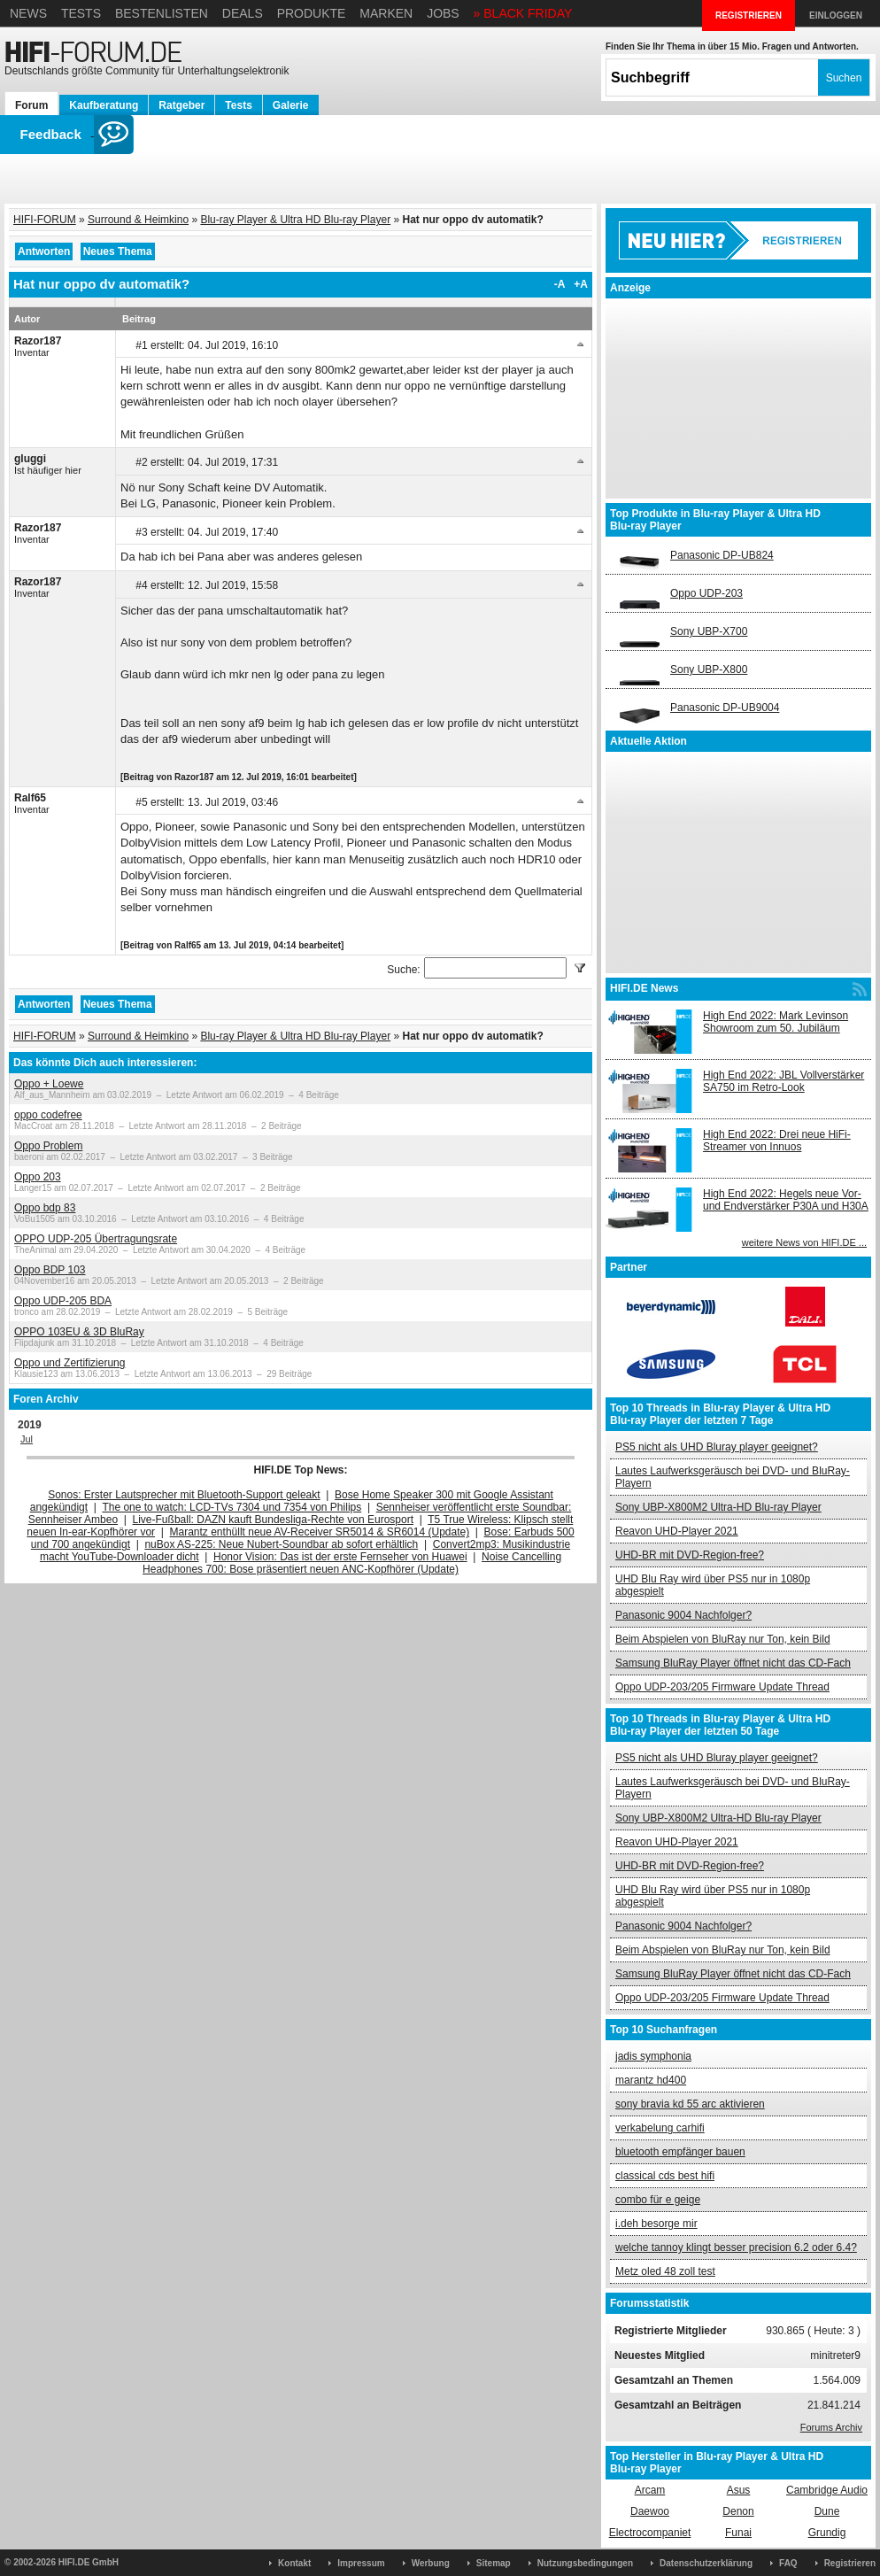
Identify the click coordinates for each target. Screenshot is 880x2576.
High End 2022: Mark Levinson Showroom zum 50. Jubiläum (775, 1022)
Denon (737, 2511)
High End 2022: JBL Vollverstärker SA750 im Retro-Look (783, 1081)
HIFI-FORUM (44, 219)
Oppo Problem (48, 1146)
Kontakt (294, 2563)
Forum (31, 105)
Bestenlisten (161, 13)
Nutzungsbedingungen (585, 2563)
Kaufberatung (103, 105)
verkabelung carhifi (660, 2128)
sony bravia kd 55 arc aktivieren (690, 2104)
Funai (738, 2532)
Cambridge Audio (827, 2490)
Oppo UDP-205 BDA (63, 1301)
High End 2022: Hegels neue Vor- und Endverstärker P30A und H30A (785, 1199)
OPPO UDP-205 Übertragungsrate (95, 1239)
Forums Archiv (831, 2427)
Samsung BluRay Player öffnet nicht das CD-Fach (733, 1663)
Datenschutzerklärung (706, 2563)
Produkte (311, 13)
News (28, 13)
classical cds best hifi (664, 2176)
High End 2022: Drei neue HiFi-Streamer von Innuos (777, 1140)
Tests (81, 13)
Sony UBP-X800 (708, 669)
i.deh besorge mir (656, 2223)
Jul (26, 1439)
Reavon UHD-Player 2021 (676, 1531)
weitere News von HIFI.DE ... (804, 1242)
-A (560, 284)
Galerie (291, 105)
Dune (827, 2511)
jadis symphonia (653, 2056)
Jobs (443, 13)
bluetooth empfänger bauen (680, 2152)
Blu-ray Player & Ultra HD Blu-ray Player (295, 219)
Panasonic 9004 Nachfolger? (683, 1615)
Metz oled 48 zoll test (665, 2271)
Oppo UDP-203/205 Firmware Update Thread (722, 1687)
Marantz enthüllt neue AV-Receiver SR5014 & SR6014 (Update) (320, 1532)
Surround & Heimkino (138, 219)
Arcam (650, 2490)
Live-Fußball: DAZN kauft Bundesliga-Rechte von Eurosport (273, 1519)
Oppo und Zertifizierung (69, 1363)
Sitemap (493, 2563)
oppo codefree (48, 1115)
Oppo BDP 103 (50, 1270)
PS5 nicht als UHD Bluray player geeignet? (716, 1447)
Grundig (827, 2532)
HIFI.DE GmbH (88, 2562)
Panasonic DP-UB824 (722, 555)
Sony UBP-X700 (708, 631)
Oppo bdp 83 (44, 1208)
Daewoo (649, 2511)
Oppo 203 (37, 1177)
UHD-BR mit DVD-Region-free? (689, 1555)
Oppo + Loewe (48, 1084)
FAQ (788, 2563)
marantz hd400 (650, 2080)
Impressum (360, 2563)
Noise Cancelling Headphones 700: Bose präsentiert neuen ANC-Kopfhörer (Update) (352, 1563)
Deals (242, 13)
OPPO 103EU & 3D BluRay (79, 1332)
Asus (739, 2490)
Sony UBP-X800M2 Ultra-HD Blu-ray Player (718, 1507)
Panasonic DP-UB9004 (724, 707)
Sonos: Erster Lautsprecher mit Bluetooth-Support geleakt (184, 1495)
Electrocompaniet (650, 2532)
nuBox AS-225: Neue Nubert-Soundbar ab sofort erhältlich (281, 1544)
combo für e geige (657, 2199)
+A (581, 284)
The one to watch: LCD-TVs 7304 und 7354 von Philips (231, 1507)
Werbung (431, 2563)
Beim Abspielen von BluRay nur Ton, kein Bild (722, 1639)
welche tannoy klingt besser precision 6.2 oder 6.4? (736, 2247)
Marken (386, 13)
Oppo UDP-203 (706, 593)
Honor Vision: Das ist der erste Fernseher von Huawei (340, 1557)
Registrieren (850, 2563)
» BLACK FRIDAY (523, 13)
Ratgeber (181, 105)
